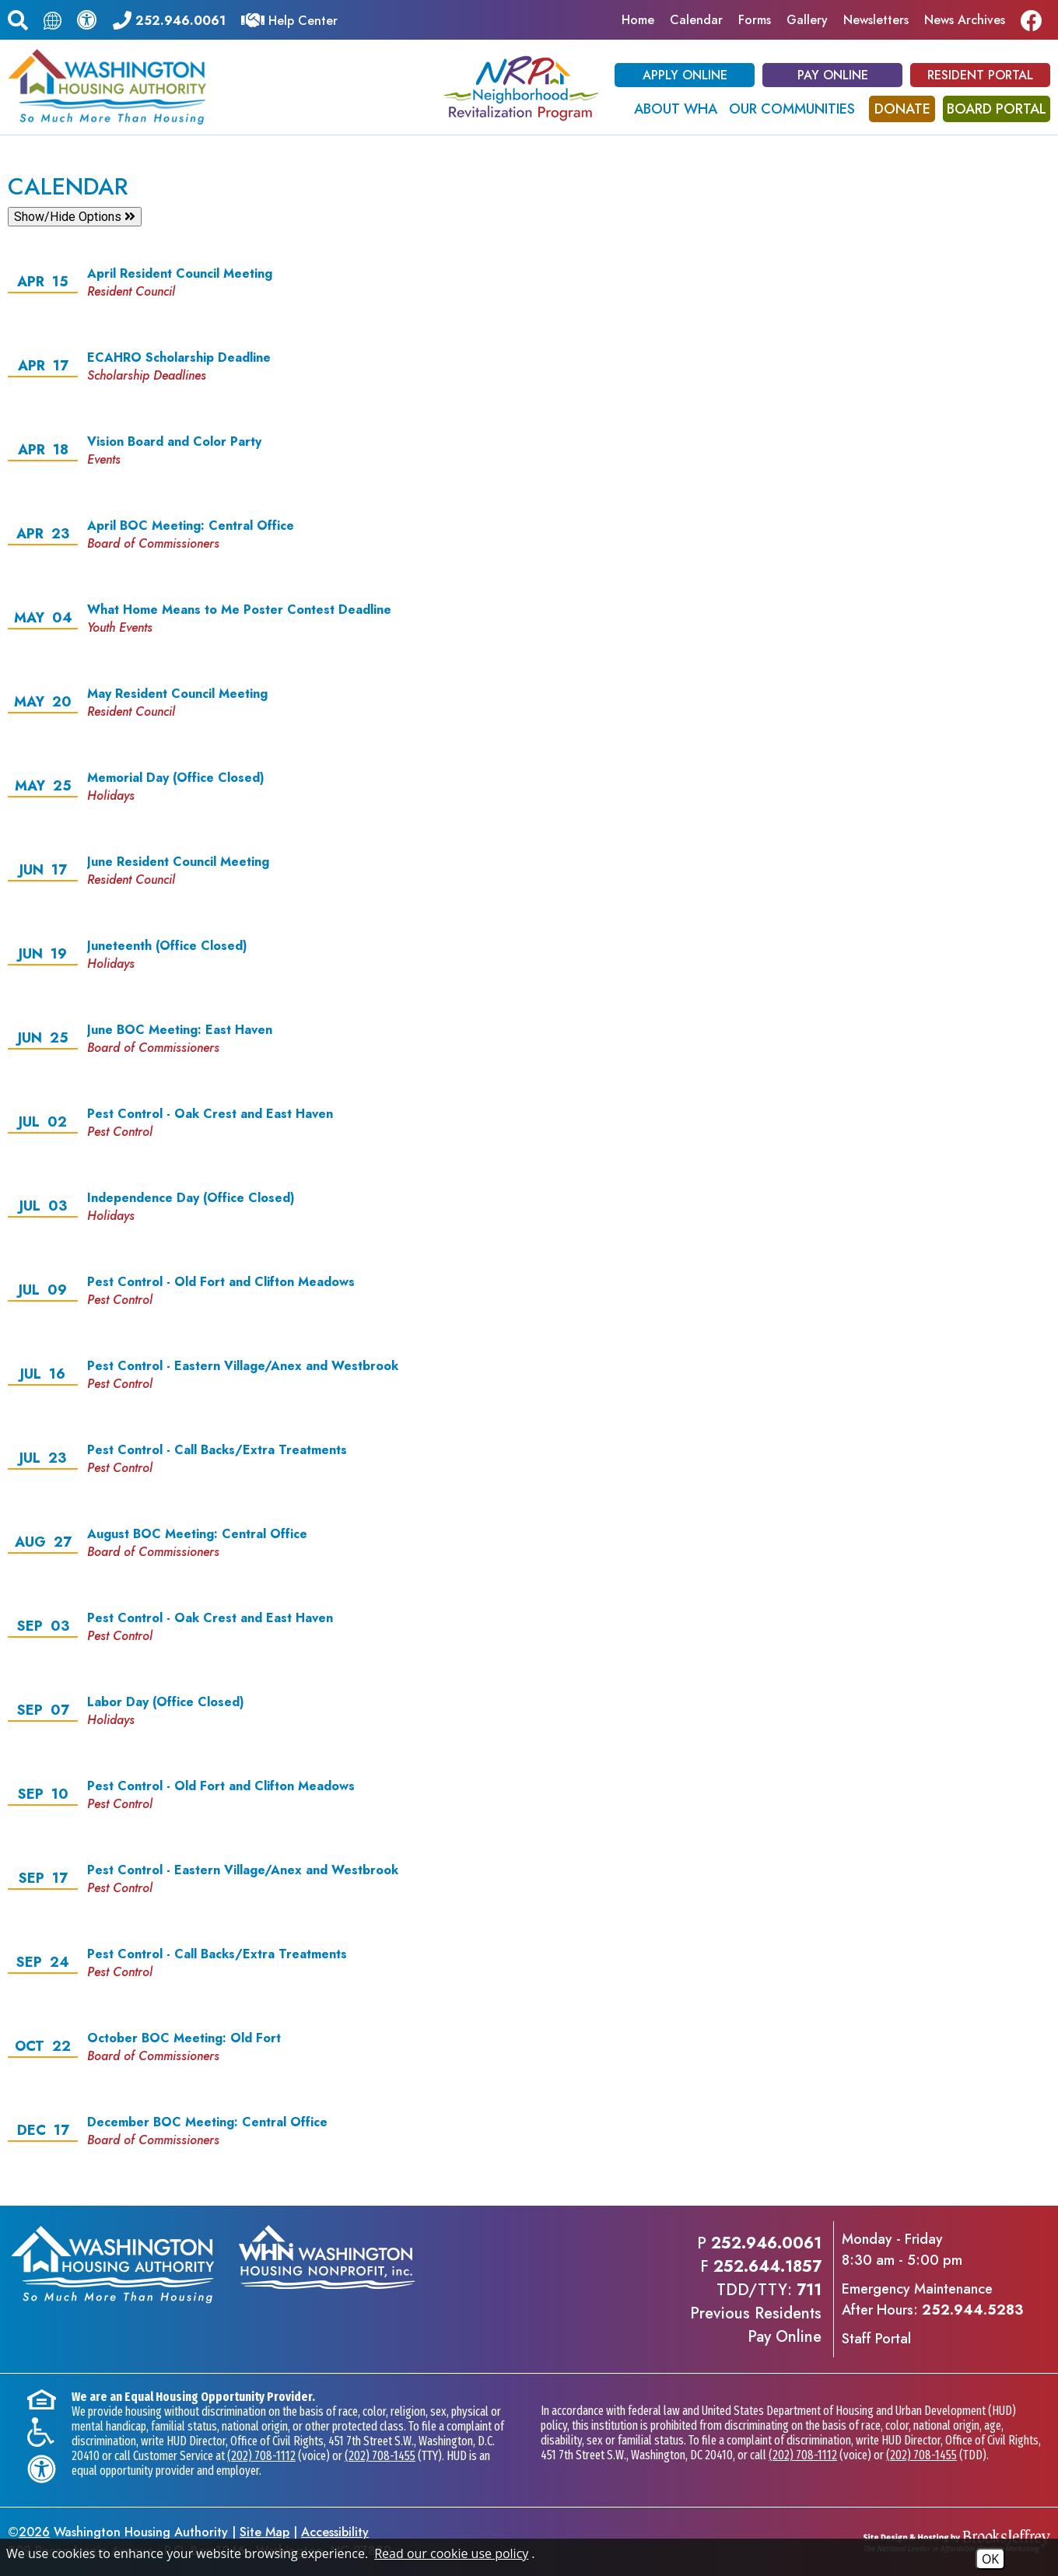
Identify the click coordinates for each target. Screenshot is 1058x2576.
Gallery (807, 20)
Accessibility (335, 2532)
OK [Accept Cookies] (990, 2558)
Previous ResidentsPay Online (756, 2325)
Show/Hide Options (74, 216)
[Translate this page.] (52, 20)
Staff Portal (876, 2339)
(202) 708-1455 (380, 2455)
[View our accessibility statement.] (87, 19)
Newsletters (876, 20)
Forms (754, 20)
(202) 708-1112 (261, 2455)
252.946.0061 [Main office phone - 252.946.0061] (766, 2243)
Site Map (264, 2532)
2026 (34, 2532)
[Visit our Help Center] (289, 19)
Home (638, 20)
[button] (18, 18)
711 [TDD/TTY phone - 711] (809, 2290)
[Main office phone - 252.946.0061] (169, 19)
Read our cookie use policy (451, 2553)
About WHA (675, 109)
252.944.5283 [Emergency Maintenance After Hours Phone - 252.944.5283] (972, 2310)
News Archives (964, 20)
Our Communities (792, 109)
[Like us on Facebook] (1035, 20)
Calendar (696, 20)
